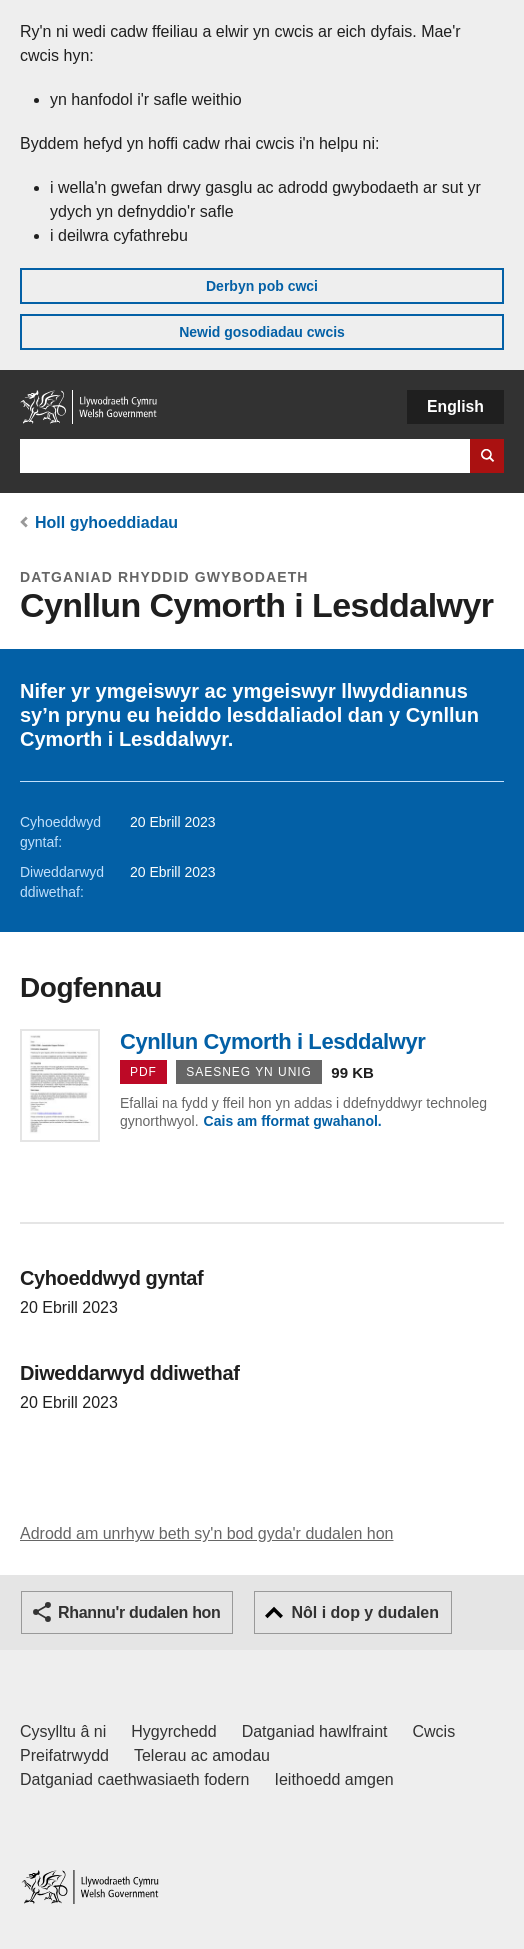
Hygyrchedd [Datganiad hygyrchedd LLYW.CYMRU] (173, 1731)
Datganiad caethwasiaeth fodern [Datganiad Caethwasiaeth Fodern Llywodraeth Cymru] (135, 1779)
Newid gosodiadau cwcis (262, 332)
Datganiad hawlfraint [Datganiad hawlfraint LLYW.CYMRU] (315, 1731)
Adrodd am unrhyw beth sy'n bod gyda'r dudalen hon (206, 1533)
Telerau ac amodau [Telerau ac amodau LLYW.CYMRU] (202, 1755)
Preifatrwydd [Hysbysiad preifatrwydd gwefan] (64, 1755)
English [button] (455, 406)
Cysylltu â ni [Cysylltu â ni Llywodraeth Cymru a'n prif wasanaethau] (63, 1731)
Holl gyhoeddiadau (106, 522)
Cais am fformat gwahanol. (293, 1121)
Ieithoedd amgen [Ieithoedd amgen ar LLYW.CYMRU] (334, 1779)
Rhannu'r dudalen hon (139, 1612)
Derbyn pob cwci (262, 286)
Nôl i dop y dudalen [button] (365, 1612)
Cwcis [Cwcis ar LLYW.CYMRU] (434, 1731)
